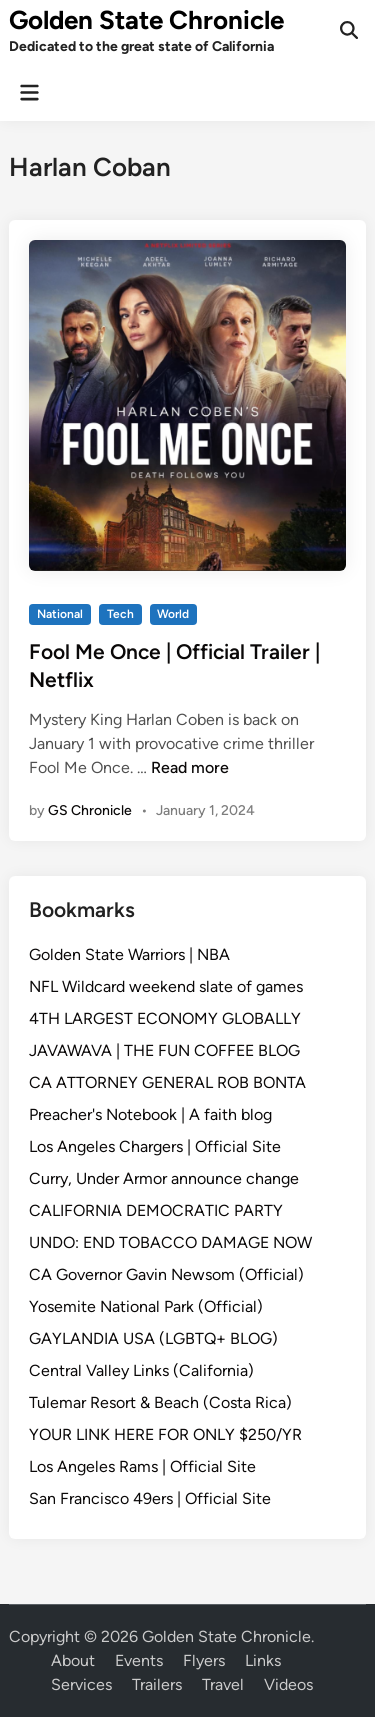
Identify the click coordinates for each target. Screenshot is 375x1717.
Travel (223, 1684)
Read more (190, 767)
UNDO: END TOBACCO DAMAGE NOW (170, 1242)
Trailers (157, 1684)
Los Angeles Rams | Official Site (142, 1466)
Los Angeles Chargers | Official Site (155, 1146)
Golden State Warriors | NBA (129, 954)
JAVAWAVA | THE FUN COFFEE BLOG (164, 1050)
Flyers (204, 1660)
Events (139, 1660)
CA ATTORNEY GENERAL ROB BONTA (167, 1082)
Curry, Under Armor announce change (164, 1178)
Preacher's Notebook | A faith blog (150, 1114)
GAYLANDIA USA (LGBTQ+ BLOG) (153, 1338)
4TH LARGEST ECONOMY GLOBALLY (165, 1018)
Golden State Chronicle (146, 20)
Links (263, 1660)
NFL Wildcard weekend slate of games (166, 986)
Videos (288, 1684)
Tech (120, 614)
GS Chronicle (90, 810)
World (173, 614)
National (60, 614)
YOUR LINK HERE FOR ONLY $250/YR (165, 1434)
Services (81, 1684)
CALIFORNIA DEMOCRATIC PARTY (156, 1210)
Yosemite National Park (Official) (146, 1306)
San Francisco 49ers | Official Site (150, 1498)
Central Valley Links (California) (141, 1370)
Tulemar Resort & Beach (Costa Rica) (160, 1402)
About (73, 1660)
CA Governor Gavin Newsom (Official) (166, 1274)
